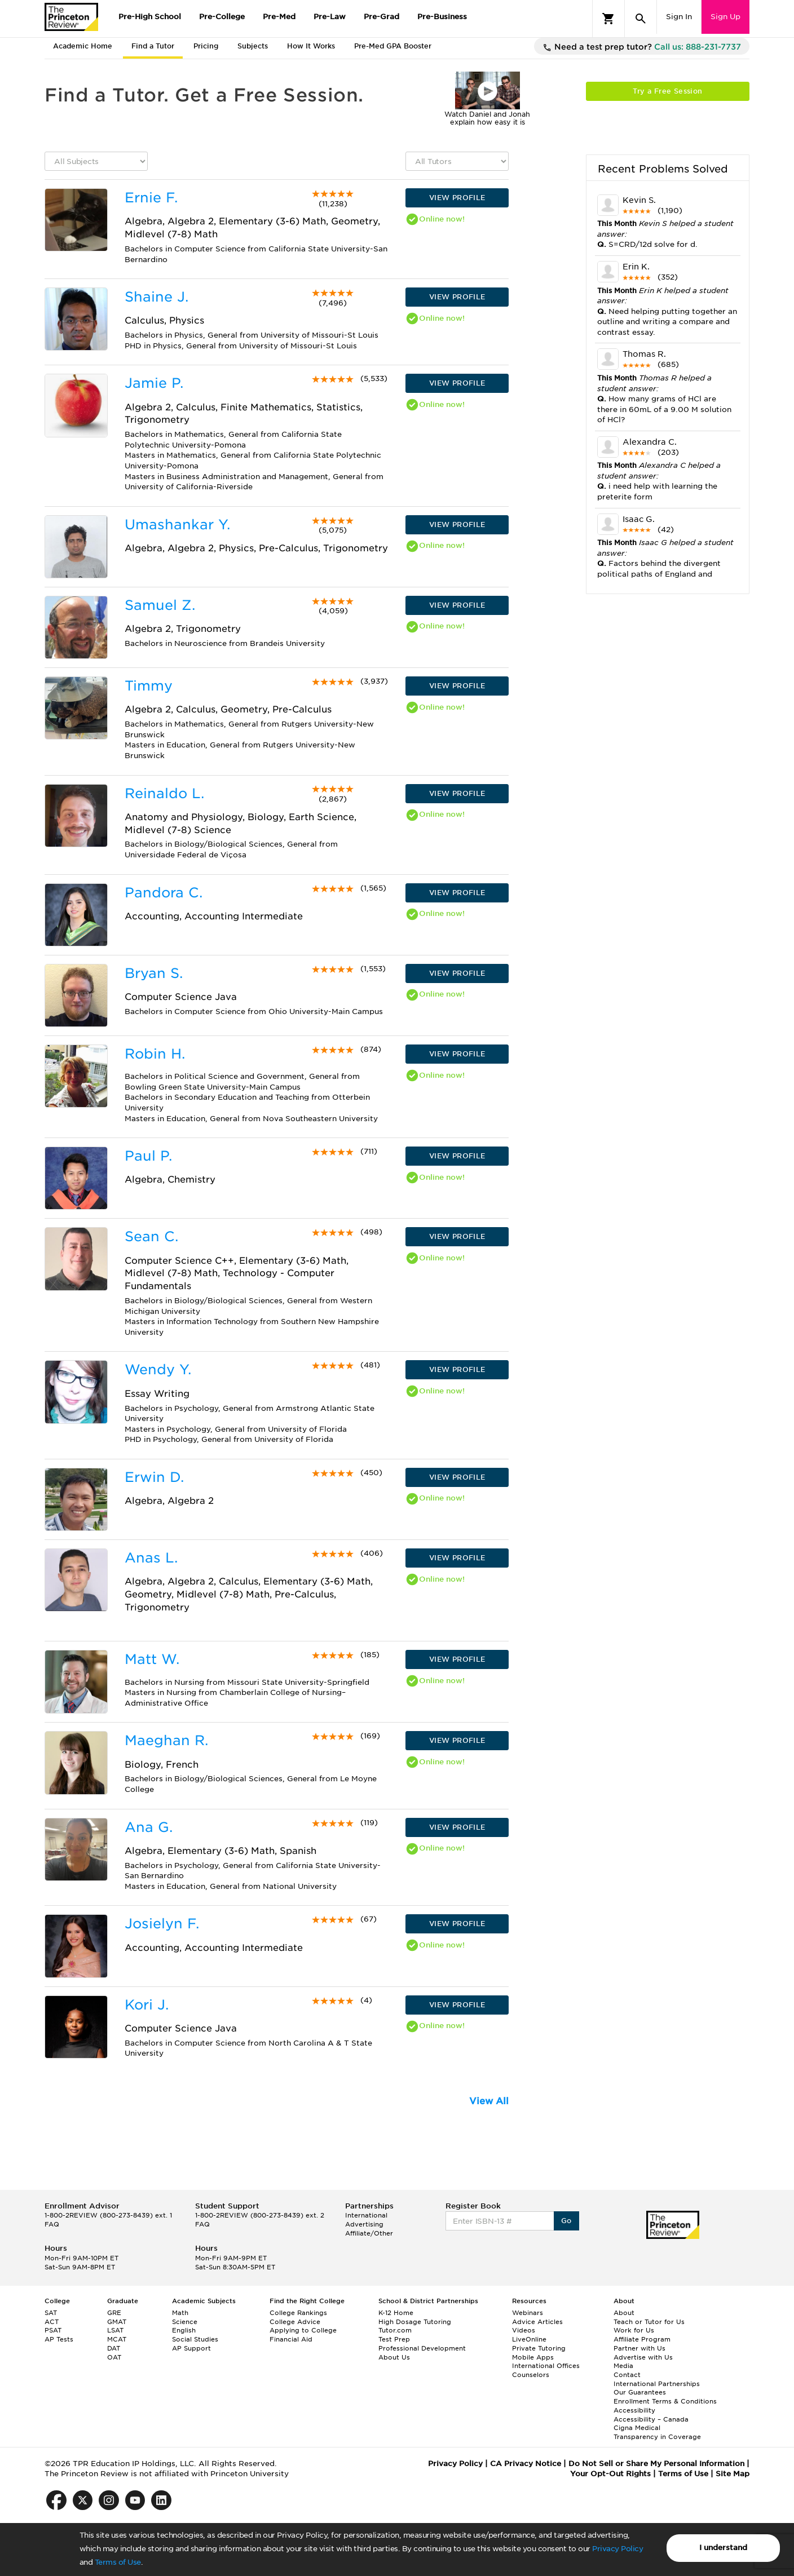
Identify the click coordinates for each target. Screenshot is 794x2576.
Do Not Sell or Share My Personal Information (656, 2463)
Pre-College (222, 16)
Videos (523, 2330)
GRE (114, 2313)
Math (180, 2313)
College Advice (295, 2322)
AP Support (191, 2348)
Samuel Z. (160, 605)
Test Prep (394, 2339)
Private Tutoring (539, 2348)
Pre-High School (149, 16)
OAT (114, 2357)
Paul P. (148, 1156)
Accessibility (634, 2410)
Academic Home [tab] (82, 46)
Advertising (364, 2224)
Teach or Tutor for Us (649, 2322)
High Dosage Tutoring (414, 2322)
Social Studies (195, 2339)
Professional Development (422, 2348)
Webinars (527, 2313)
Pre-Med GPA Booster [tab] (392, 46)
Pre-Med (279, 16)
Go (566, 2220)
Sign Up (725, 16)
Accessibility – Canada (651, 2419)
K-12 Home (395, 2313)
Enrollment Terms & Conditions (665, 2401)
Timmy (149, 686)
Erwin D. (154, 1477)
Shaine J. (156, 297)
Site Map (732, 2473)
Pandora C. (163, 892)
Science (184, 2322)
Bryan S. (154, 973)
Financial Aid (291, 2339)
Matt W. (152, 1659)
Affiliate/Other (369, 2233)
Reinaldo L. (164, 793)
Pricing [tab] (205, 46)
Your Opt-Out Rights (610, 2473)
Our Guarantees (640, 2392)
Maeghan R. (166, 1740)
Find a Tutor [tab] (152, 46)
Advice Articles (537, 2322)
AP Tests (59, 2339)
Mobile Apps (533, 2357)
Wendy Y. (158, 1369)
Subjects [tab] (252, 46)
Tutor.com (395, 2330)
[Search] (640, 18)
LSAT (115, 2330)
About (624, 2313)
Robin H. (155, 1054)
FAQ (52, 2224)
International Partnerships (657, 2384)
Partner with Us (639, 2348)
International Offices (546, 2366)
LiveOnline (529, 2339)
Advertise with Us (643, 2357)
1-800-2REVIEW (108, 2215)
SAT (51, 2313)
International (366, 2215)
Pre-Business (442, 16)
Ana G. (149, 1827)
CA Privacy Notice (525, 2463)
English (184, 2330)
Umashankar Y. (177, 524)
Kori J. (147, 2005)
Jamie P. (154, 383)
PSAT (53, 2330)
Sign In (679, 16)
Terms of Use (118, 2562)
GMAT (116, 2322)
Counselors (530, 2375)
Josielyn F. (162, 1923)
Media (623, 2366)
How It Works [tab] (311, 46)
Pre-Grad (381, 16)
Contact (627, 2375)
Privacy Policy (617, 2548)
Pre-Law (330, 16)
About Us (394, 2357)
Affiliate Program (642, 2339)
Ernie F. (151, 197)
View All (489, 2101)
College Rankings (298, 2313)
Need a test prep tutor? (641, 47)
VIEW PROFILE (457, 197)
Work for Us (634, 2330)
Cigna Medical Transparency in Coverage (657, 2432)
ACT (52, 2322)
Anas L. (151, 1558)
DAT (113, 2348)
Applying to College (303, 2330)
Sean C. (151, 1236)
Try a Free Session (667, 91)
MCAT (116, 2339)
